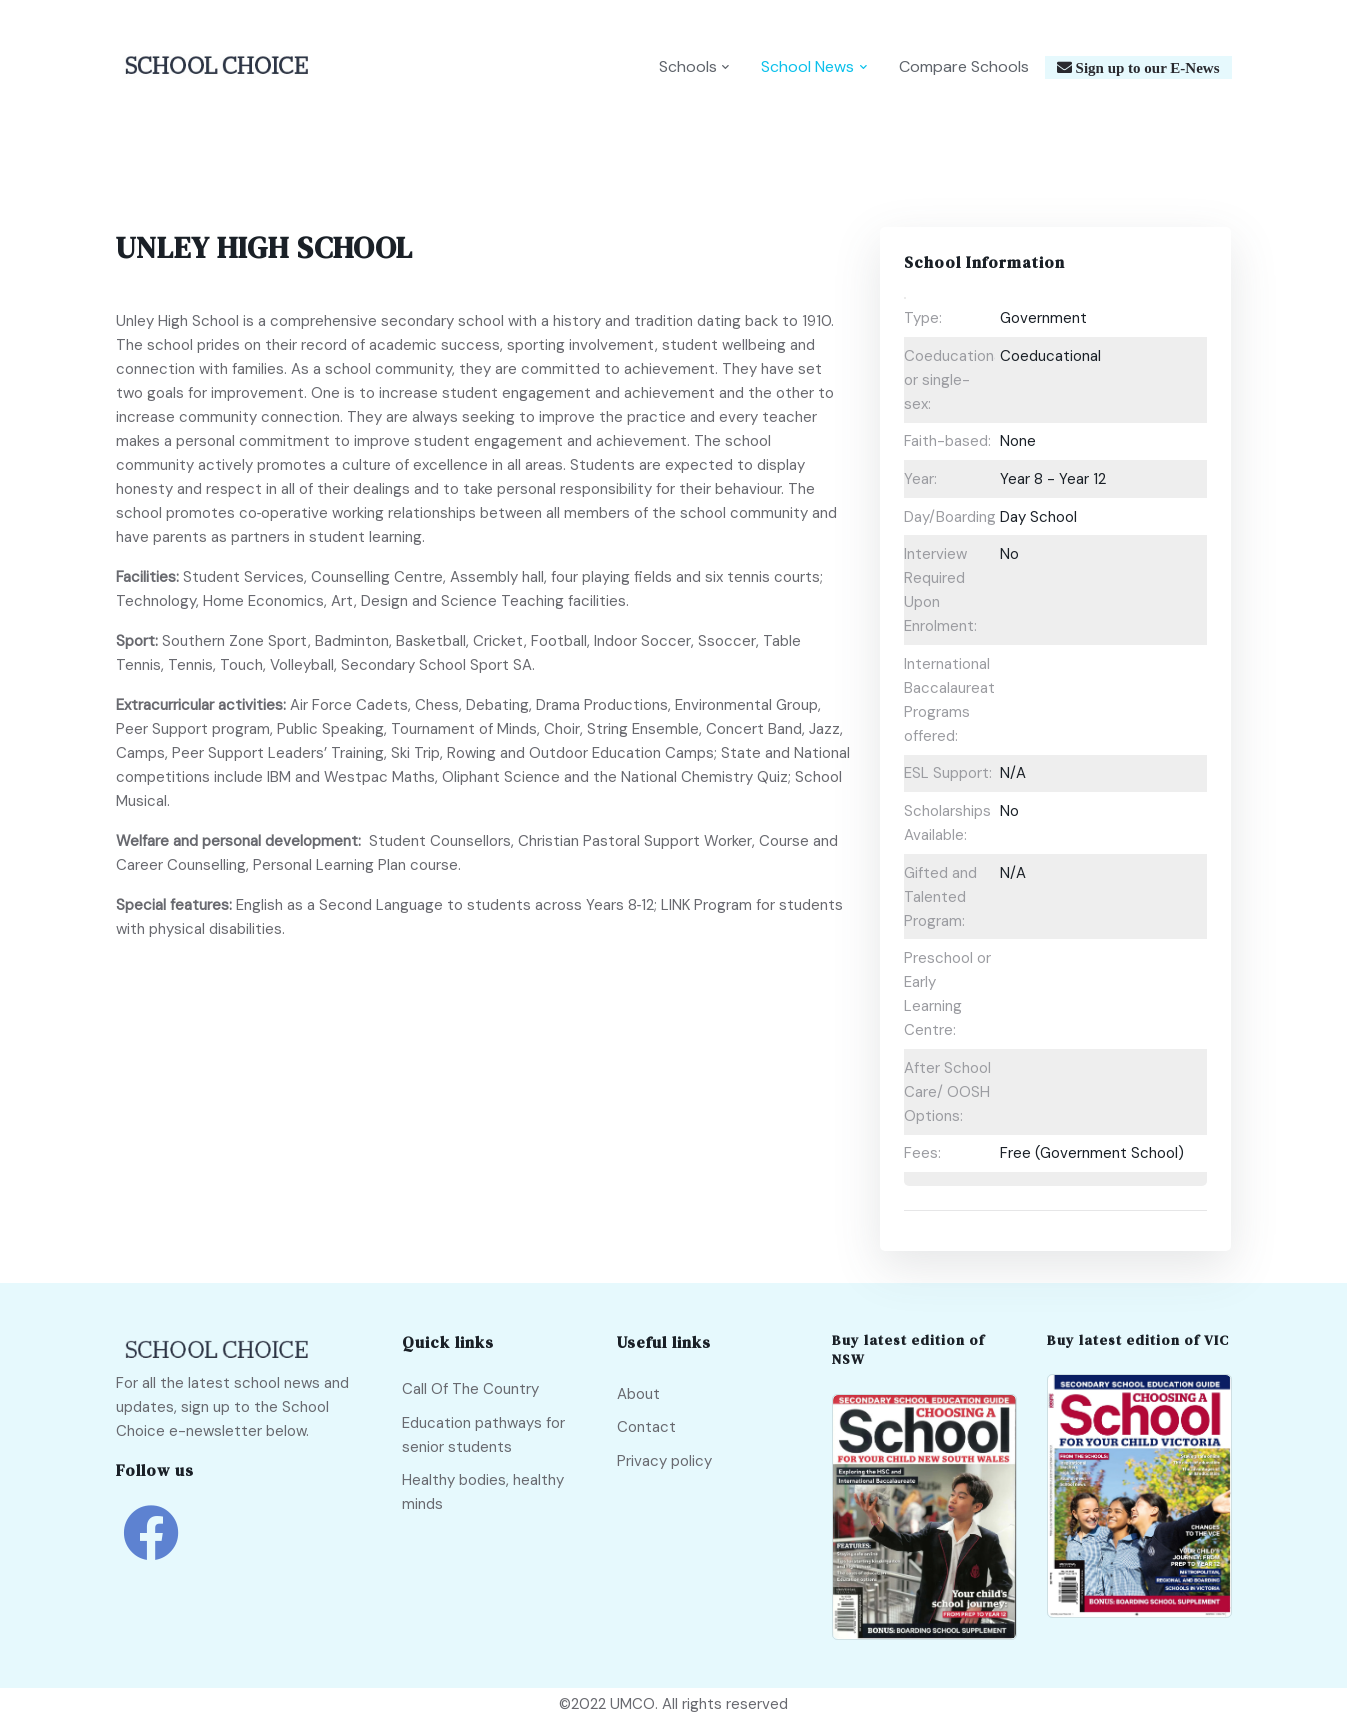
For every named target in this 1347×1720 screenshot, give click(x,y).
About (638, 1394)
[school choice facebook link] (151, 1547)
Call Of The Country (470, 1389)
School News (807, 66)
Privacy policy (664, 1461)
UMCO (632, 1704)
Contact (646, 1427)
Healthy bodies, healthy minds (483, 1492)
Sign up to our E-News (1146, 67)
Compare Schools (964, 66)
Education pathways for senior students (483, 1435)
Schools (688, 66)
